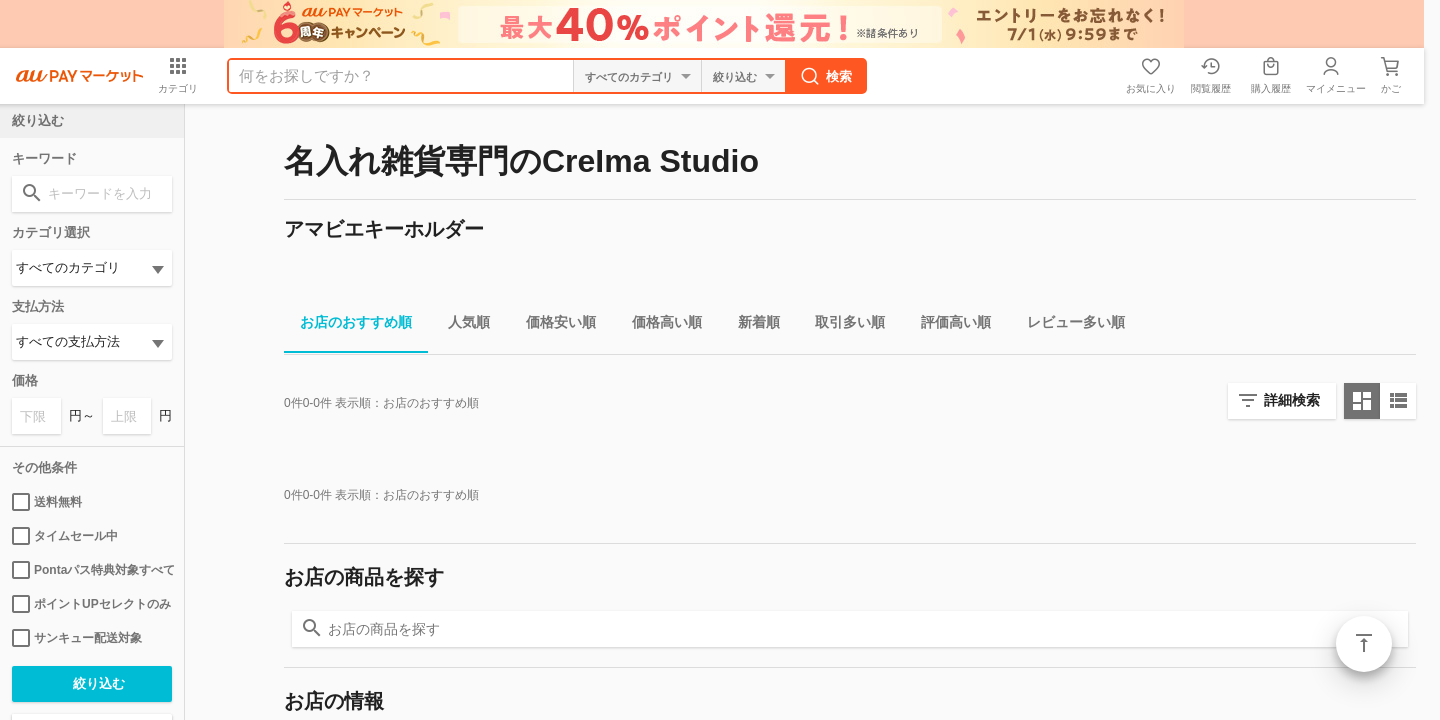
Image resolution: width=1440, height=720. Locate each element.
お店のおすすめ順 (348, 325)
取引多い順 (842, 325)
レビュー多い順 (1068, 325)
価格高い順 (659, 325)
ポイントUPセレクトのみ (91, 604)
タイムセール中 (65, 536)
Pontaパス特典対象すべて (92, 570)
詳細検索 (1292, 400)
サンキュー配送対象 (77, 638)
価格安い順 (553, 325)
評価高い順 (948, 325)
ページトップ (1364, 644)
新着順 (751, 325)
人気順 (461, 325)
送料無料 (47, 502)
